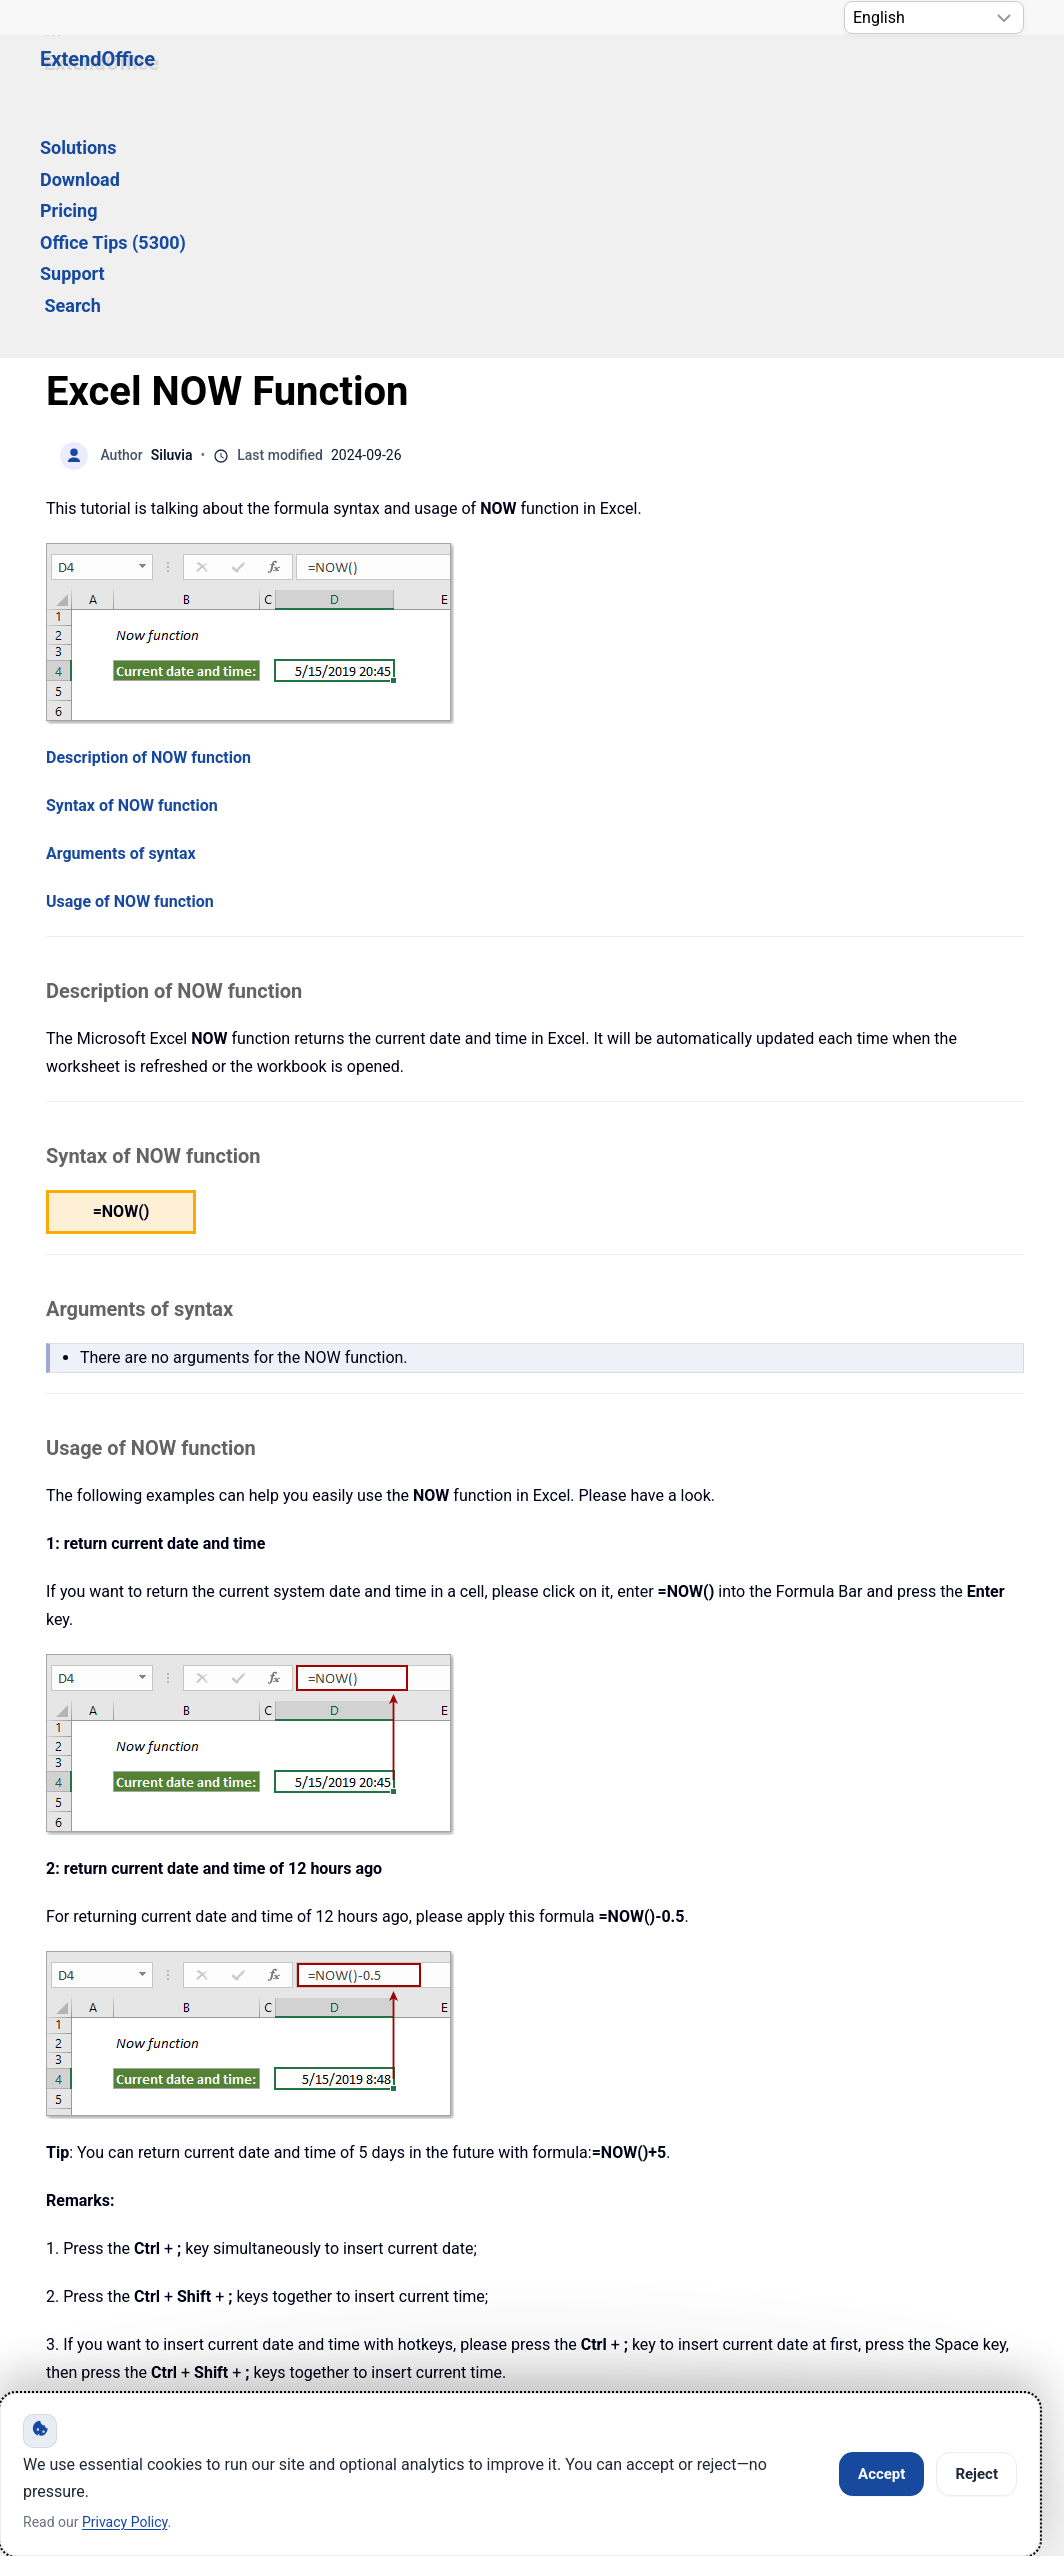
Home (99, 2297)
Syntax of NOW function (132, 566)
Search (832, 76)
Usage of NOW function (130, 662)
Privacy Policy (554, 2297)
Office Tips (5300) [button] (602, 76)
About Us (720, 2297)
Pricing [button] (469, 76)
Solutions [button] (263, 76)
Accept (881, 2474)
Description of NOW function (148, 518)
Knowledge (241, 2297)
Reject (976, 2474)
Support (737, 76)
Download (372, 76)
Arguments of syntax (121, 614)
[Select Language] (934, 17)
